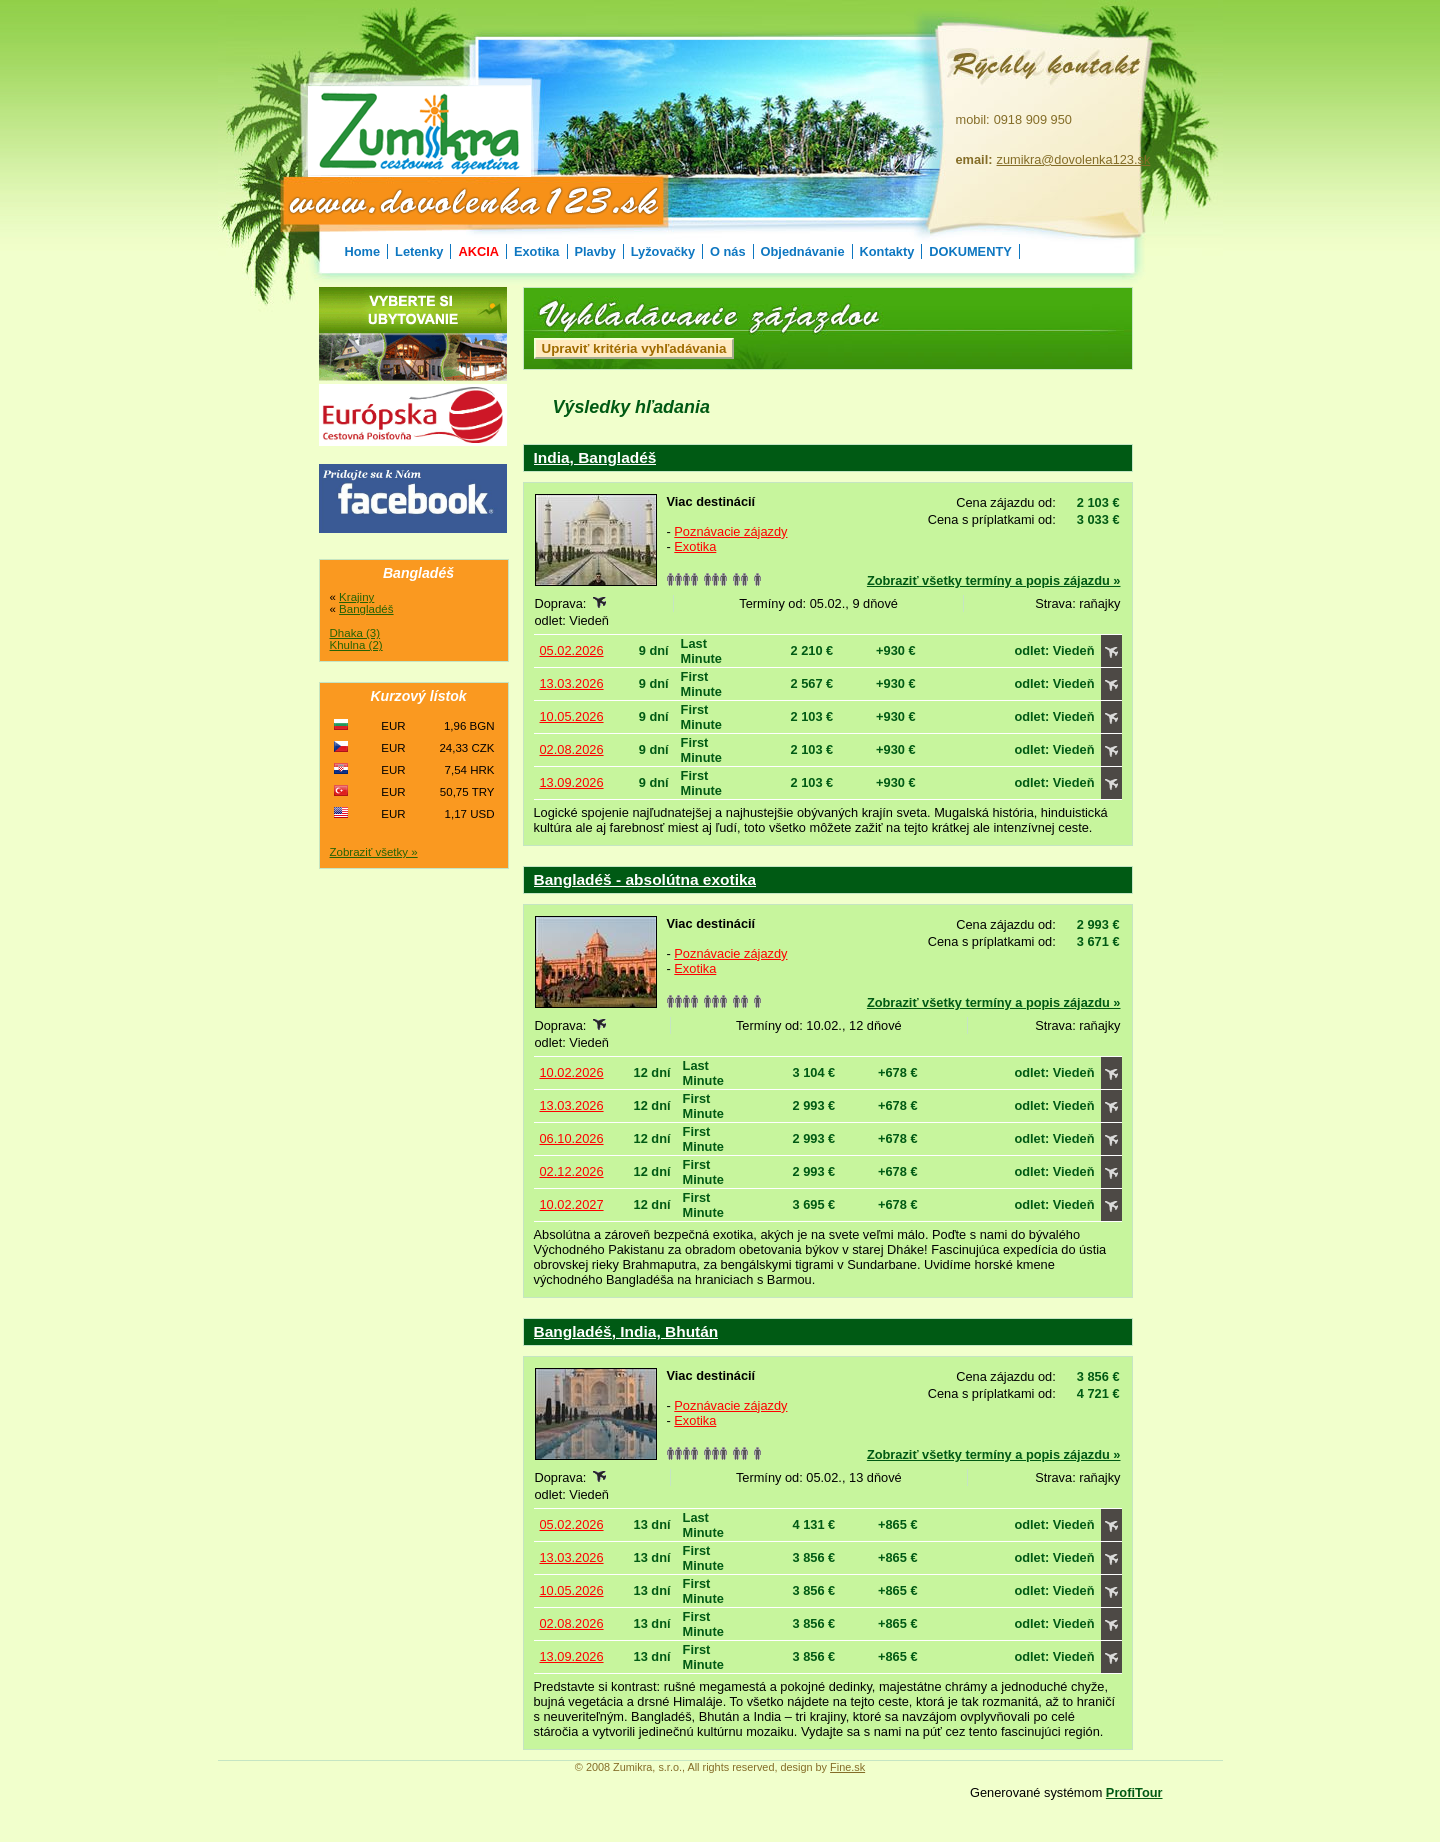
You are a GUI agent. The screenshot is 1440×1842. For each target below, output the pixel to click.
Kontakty (887, 251)
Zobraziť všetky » (374, 852)
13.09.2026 (572, 782)
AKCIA (478, 251)
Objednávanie (803, 251)
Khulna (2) (356, 645)
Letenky (419, 251)
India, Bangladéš (595, 457)
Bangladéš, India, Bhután (626, 1331)
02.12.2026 (572, 1171)
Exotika (537, 251)
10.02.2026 (572, 1072)
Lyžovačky (663, 251)
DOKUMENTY (970, 251)
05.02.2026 (572, 650)
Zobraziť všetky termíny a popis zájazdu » (994, 580)
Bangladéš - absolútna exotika (645, 879)
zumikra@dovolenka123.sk (1074, 159)
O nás (728, 251)
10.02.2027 (572, 1204)
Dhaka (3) (355, 633)
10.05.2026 (572, 716)
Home (363, 251)
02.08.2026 (572, 749)
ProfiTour (1134, 1792)
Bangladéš (366, 609)
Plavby (595, 251)
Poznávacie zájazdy (730, 531)
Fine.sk (847, 1767)
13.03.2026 (572, 683)
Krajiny (356, 597)
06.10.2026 (572, 1138)
